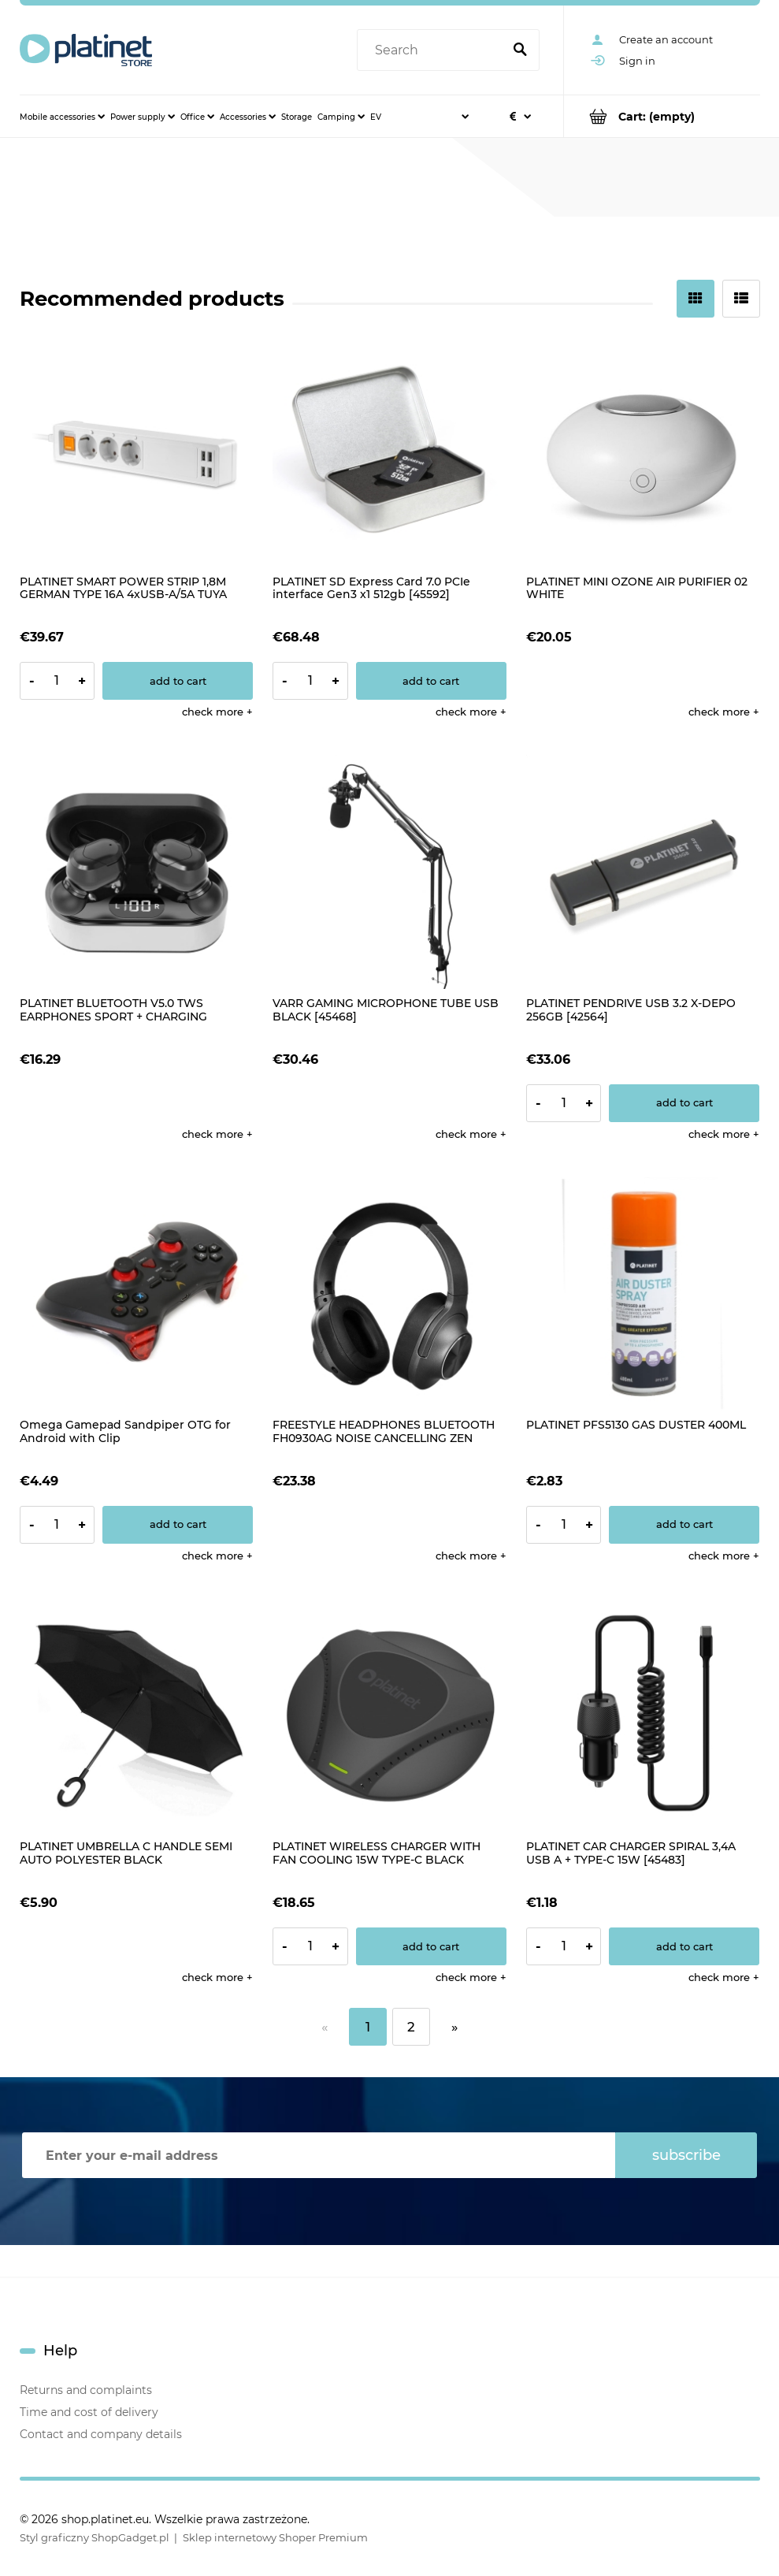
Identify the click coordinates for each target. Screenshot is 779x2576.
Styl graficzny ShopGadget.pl (94, 2537)
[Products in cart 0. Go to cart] (662, 116)
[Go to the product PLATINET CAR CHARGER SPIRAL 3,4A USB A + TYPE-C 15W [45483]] (643, 1716)
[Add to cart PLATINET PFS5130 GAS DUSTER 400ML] (684, 1525)
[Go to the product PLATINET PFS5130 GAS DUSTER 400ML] (643, 1294)
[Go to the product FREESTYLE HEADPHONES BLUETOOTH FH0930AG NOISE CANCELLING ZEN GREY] (389, 1294)
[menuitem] (62, 116)
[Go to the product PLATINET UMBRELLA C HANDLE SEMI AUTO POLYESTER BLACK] (137, 1716)
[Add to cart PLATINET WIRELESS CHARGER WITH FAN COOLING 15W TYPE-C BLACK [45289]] (431, 1946)
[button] (217, 711)
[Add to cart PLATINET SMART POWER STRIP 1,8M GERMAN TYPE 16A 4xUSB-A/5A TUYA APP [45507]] (177, 681)
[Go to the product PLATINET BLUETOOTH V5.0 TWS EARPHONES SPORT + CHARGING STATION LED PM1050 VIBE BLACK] (137, 872)
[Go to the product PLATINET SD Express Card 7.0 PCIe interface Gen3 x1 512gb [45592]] (389, 450)
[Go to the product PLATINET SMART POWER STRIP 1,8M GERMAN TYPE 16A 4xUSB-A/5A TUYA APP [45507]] (137, 450)
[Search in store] (432, 50)
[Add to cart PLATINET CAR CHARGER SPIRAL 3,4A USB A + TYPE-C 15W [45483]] (684, 1946)
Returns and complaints (86, 2390)
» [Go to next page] (454, 2027)
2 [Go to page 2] (411, 2027)
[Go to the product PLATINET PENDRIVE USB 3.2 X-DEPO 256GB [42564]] (643, 872)
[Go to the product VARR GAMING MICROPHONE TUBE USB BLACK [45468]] (389, 872)
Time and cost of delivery (89, 2412)
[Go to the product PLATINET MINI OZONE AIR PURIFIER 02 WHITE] (643, 450)
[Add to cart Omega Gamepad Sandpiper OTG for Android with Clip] (177, 1525)
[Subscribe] (686, 2155)
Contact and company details (101, 2434)
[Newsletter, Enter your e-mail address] (318, 2155)
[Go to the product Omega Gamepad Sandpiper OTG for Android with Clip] (137, 1294)
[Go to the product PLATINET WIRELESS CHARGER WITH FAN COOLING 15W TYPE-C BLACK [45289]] (389, 1716)
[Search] (521, 50)
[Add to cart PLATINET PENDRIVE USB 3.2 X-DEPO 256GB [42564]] (684, 1103)
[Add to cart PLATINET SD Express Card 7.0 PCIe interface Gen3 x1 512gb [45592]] (431, 681)
